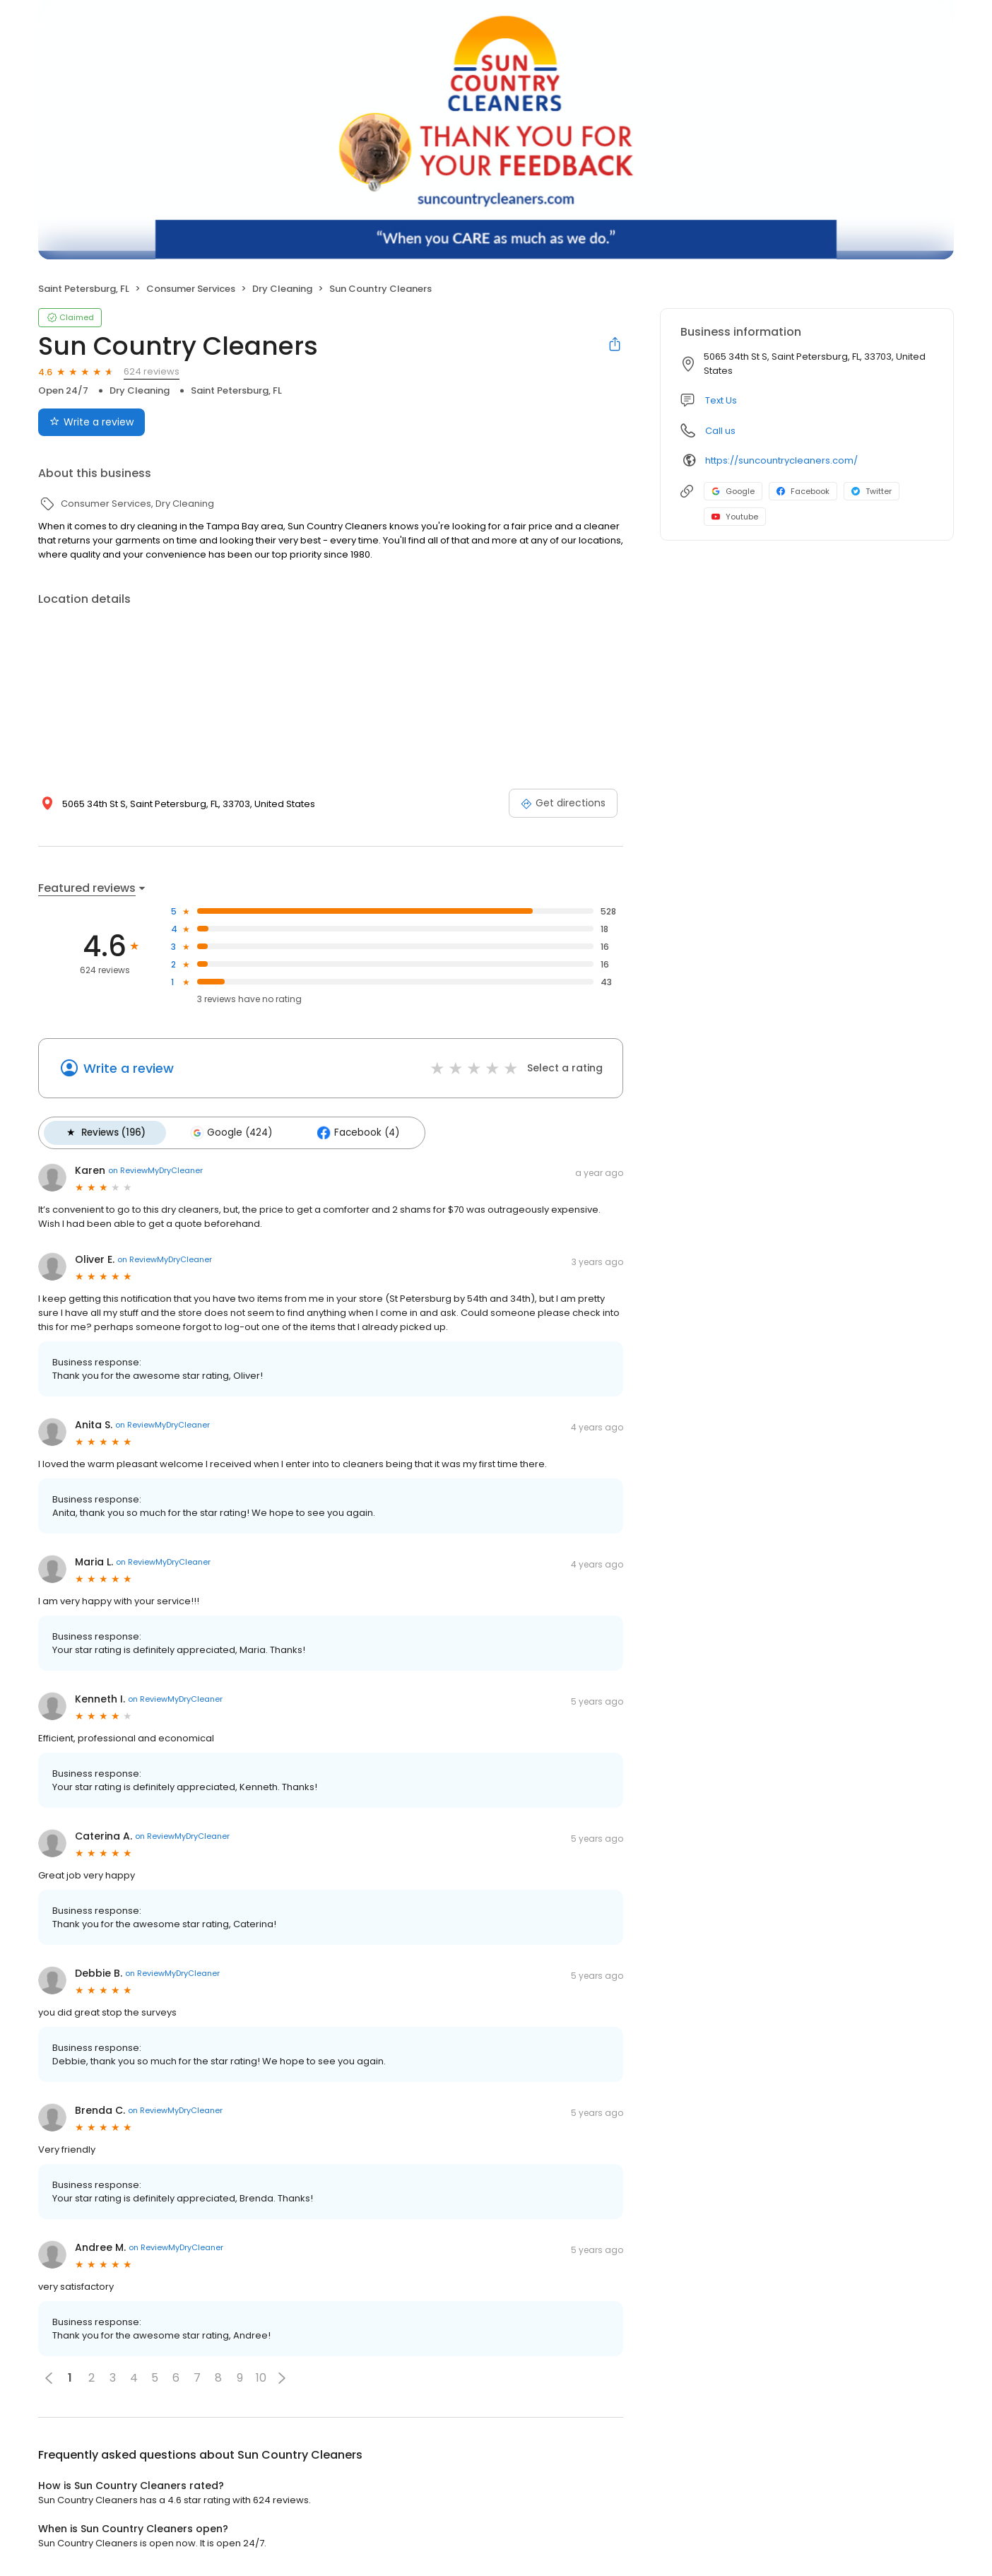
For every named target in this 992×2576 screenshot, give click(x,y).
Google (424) (225, 1131)
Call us (720, 430)
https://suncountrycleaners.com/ (781, 460)
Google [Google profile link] (733, 491)
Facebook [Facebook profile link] (803, 491)
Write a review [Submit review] (91, 422)
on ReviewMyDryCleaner (155, 1168)
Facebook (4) (348, 1131)
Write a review (128, 1068)
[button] (282, 2375)
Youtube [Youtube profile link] (734, 516)
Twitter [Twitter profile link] (871, 491)
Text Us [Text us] (721, 400)
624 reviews (151, 371)
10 (261, 2376)
